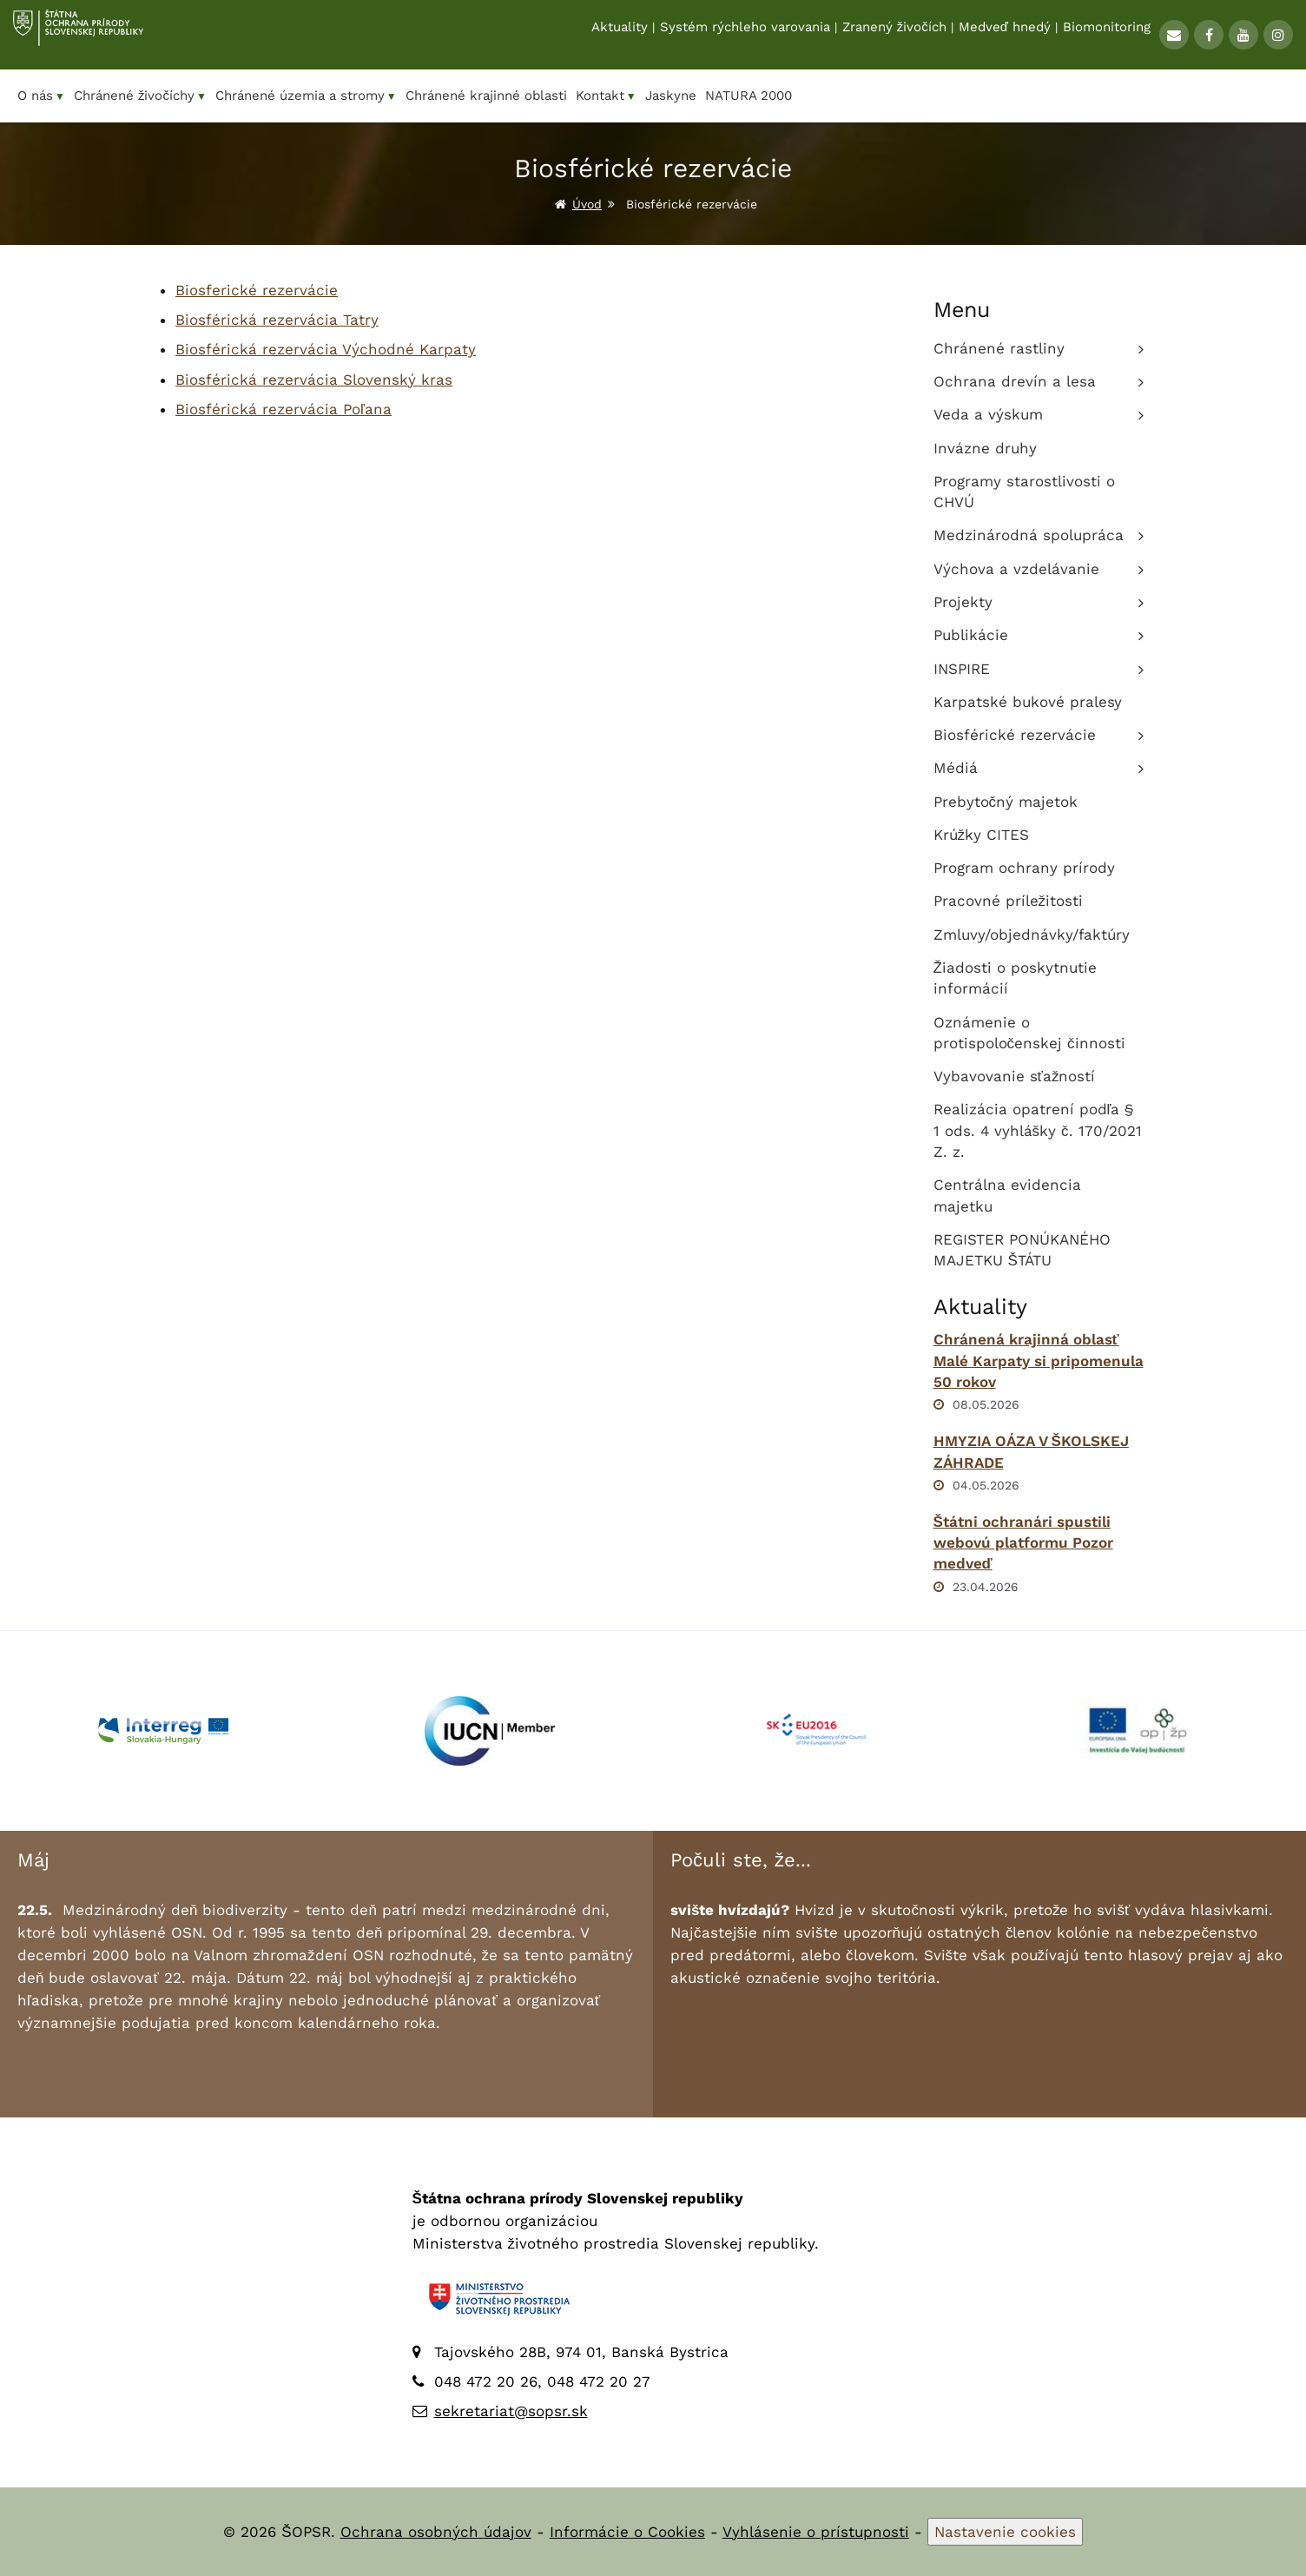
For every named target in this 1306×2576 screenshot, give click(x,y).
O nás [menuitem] (41, 96)
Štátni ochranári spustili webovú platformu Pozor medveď (1023, 1543)
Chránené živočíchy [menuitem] (140, 96)
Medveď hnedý (1005, 35)
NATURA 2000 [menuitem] (748, 95)
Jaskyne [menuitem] (670, 95)
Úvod (587, 204)
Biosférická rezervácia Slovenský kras (313, 379)
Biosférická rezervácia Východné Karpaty (325, 349)
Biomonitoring (1107, 35)
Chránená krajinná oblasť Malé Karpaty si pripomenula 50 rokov (1038, 1360)
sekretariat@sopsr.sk (511, 2411)
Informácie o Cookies (627, 2531)
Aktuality (619, 35)
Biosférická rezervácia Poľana (283, 409)
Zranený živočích (894, 35)
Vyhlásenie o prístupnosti (815, 2531)
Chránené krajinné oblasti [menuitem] (486, 95)
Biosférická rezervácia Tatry (277, 319)
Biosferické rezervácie (256, 290)
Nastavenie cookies (1005, 2531)
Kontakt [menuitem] (606, 96)
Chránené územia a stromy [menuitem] (306, 96)
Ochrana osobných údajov (435, 2531)
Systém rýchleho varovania (745, 35)
